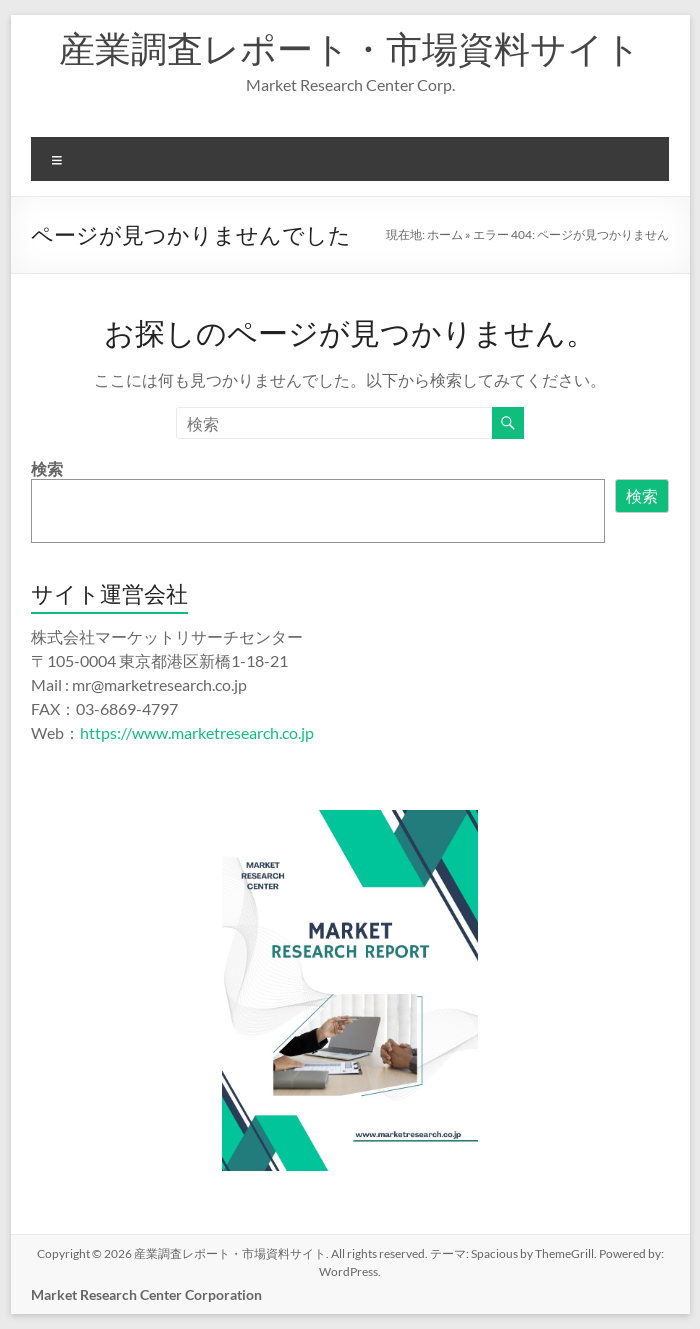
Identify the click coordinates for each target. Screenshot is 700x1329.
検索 (47, 468)
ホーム (445, 234)
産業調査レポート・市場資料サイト (350, 48)
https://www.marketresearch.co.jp (197, 732)
